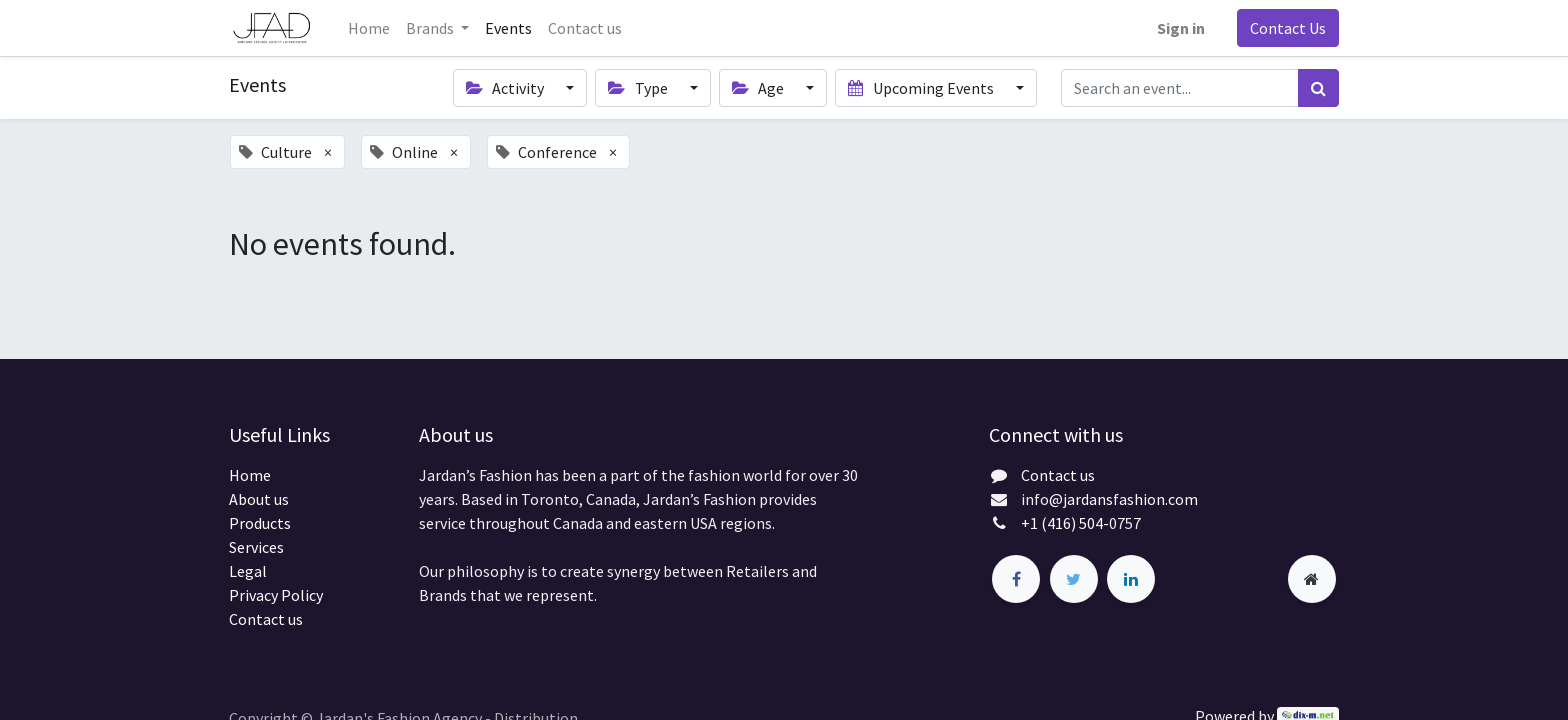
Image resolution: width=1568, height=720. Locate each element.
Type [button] (639, 88)
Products (260, 523)
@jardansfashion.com (1123, 499)
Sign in (1181, 28)
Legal (248, 571)
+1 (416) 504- (1065, 523)
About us (259, 499)
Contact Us (1288, 28)
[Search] (1318, 88)
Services (256, 547)
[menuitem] (369, 28)
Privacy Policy (276, 595)
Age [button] (759, 88)
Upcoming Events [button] (922, 88)
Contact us (266, 619)
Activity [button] (506, 88)
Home (250, 475)
